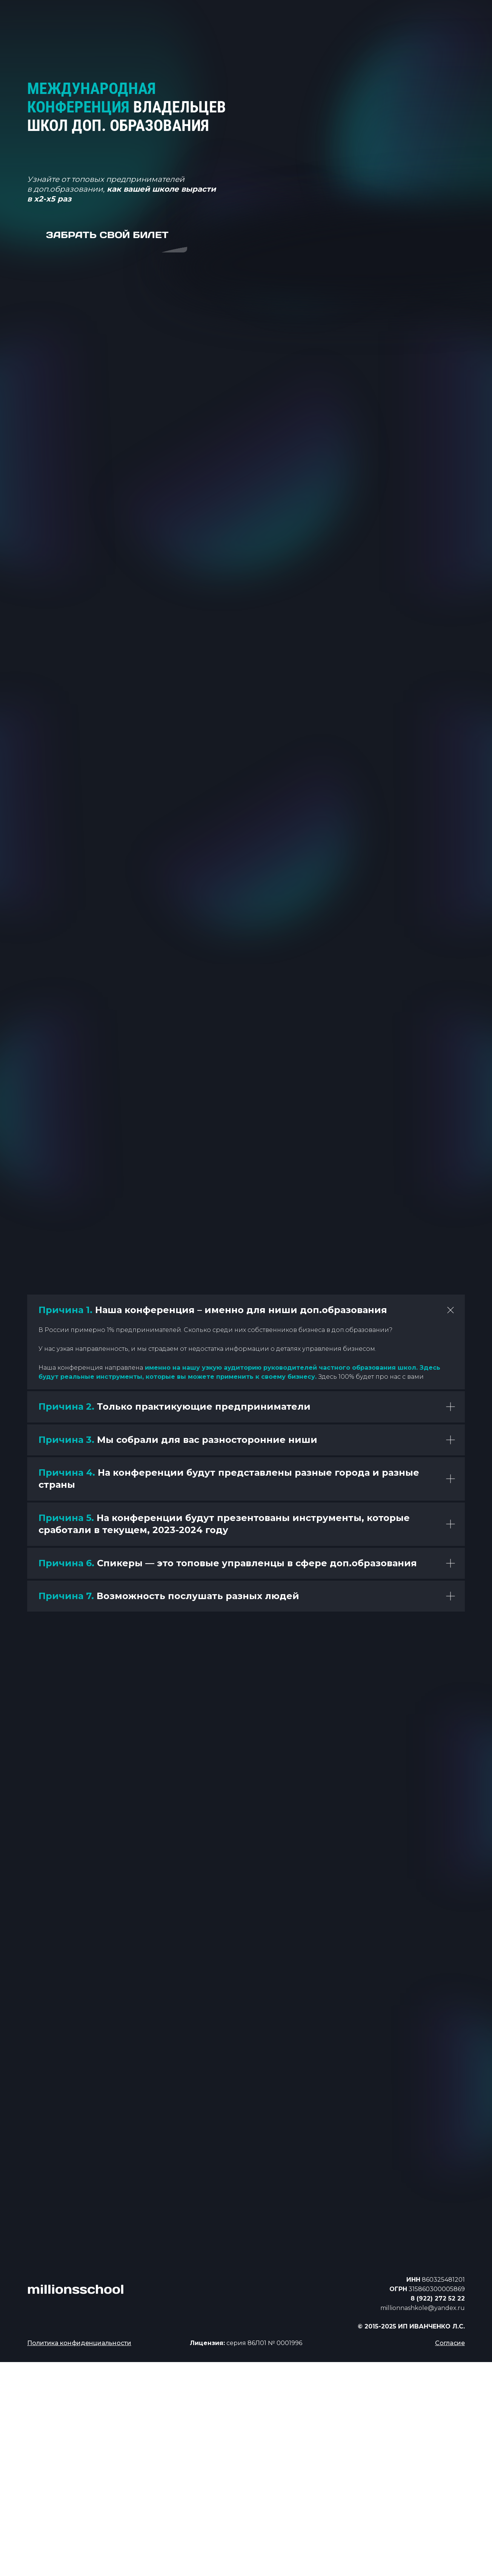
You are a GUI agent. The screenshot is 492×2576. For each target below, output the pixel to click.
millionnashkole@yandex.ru (422, 2307)
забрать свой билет (107, 235)
